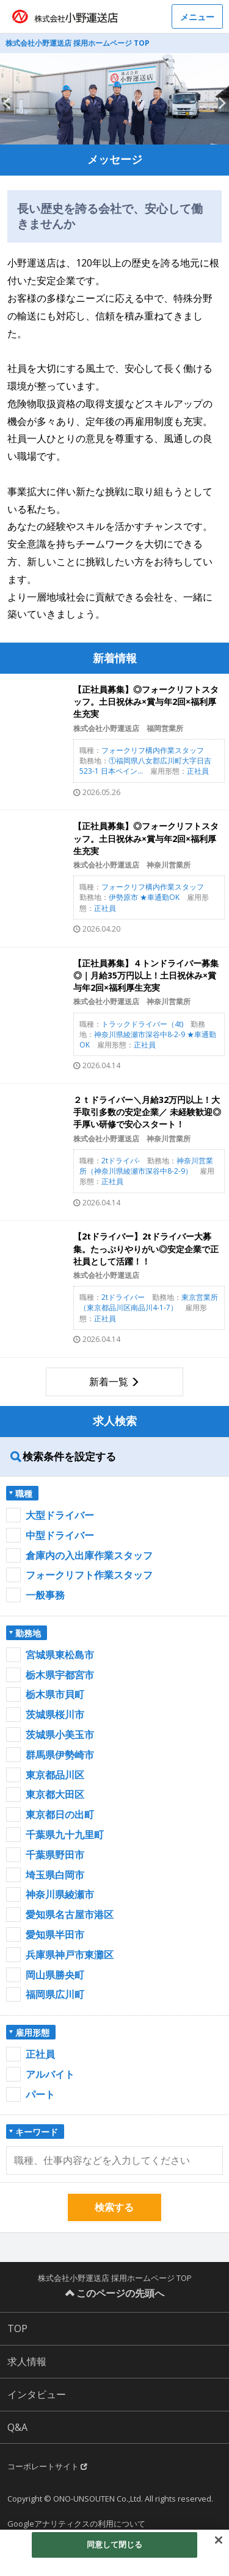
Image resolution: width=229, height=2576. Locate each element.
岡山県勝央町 (55, 1975)
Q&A (17, 2427)
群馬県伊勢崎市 (60, 1754)
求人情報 (26, 2361)
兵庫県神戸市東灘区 (70, 1954)
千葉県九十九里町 (65, 1834)
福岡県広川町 (55, 1994)
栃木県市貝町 (55, 1694)
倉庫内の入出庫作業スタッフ (89, 1555)
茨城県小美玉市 (60, 1734)
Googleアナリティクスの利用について (76, 2523)
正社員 (40, 2054)
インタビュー (36, 2394)
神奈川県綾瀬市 (60, 1894)
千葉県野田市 (55, 1854)
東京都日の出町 (60, 1814)
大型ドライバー (60, 1515)
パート (40, 2094)
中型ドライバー (60, 1535)
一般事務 (45, 1595)
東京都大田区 (55, 1794)
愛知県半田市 (55, 1934)
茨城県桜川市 (55, 1714)
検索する (114, 2207)
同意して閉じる (115, 2544)
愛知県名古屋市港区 (70, 1914)
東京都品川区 (55, 1775)
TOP (17, 2328)
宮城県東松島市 (60, 1654)
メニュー (197, 17)
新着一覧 (108, 1381)
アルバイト (50, 2074)
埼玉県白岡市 (55, 1875)
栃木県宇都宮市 (60, 1675)
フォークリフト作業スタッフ (89, 1575)
